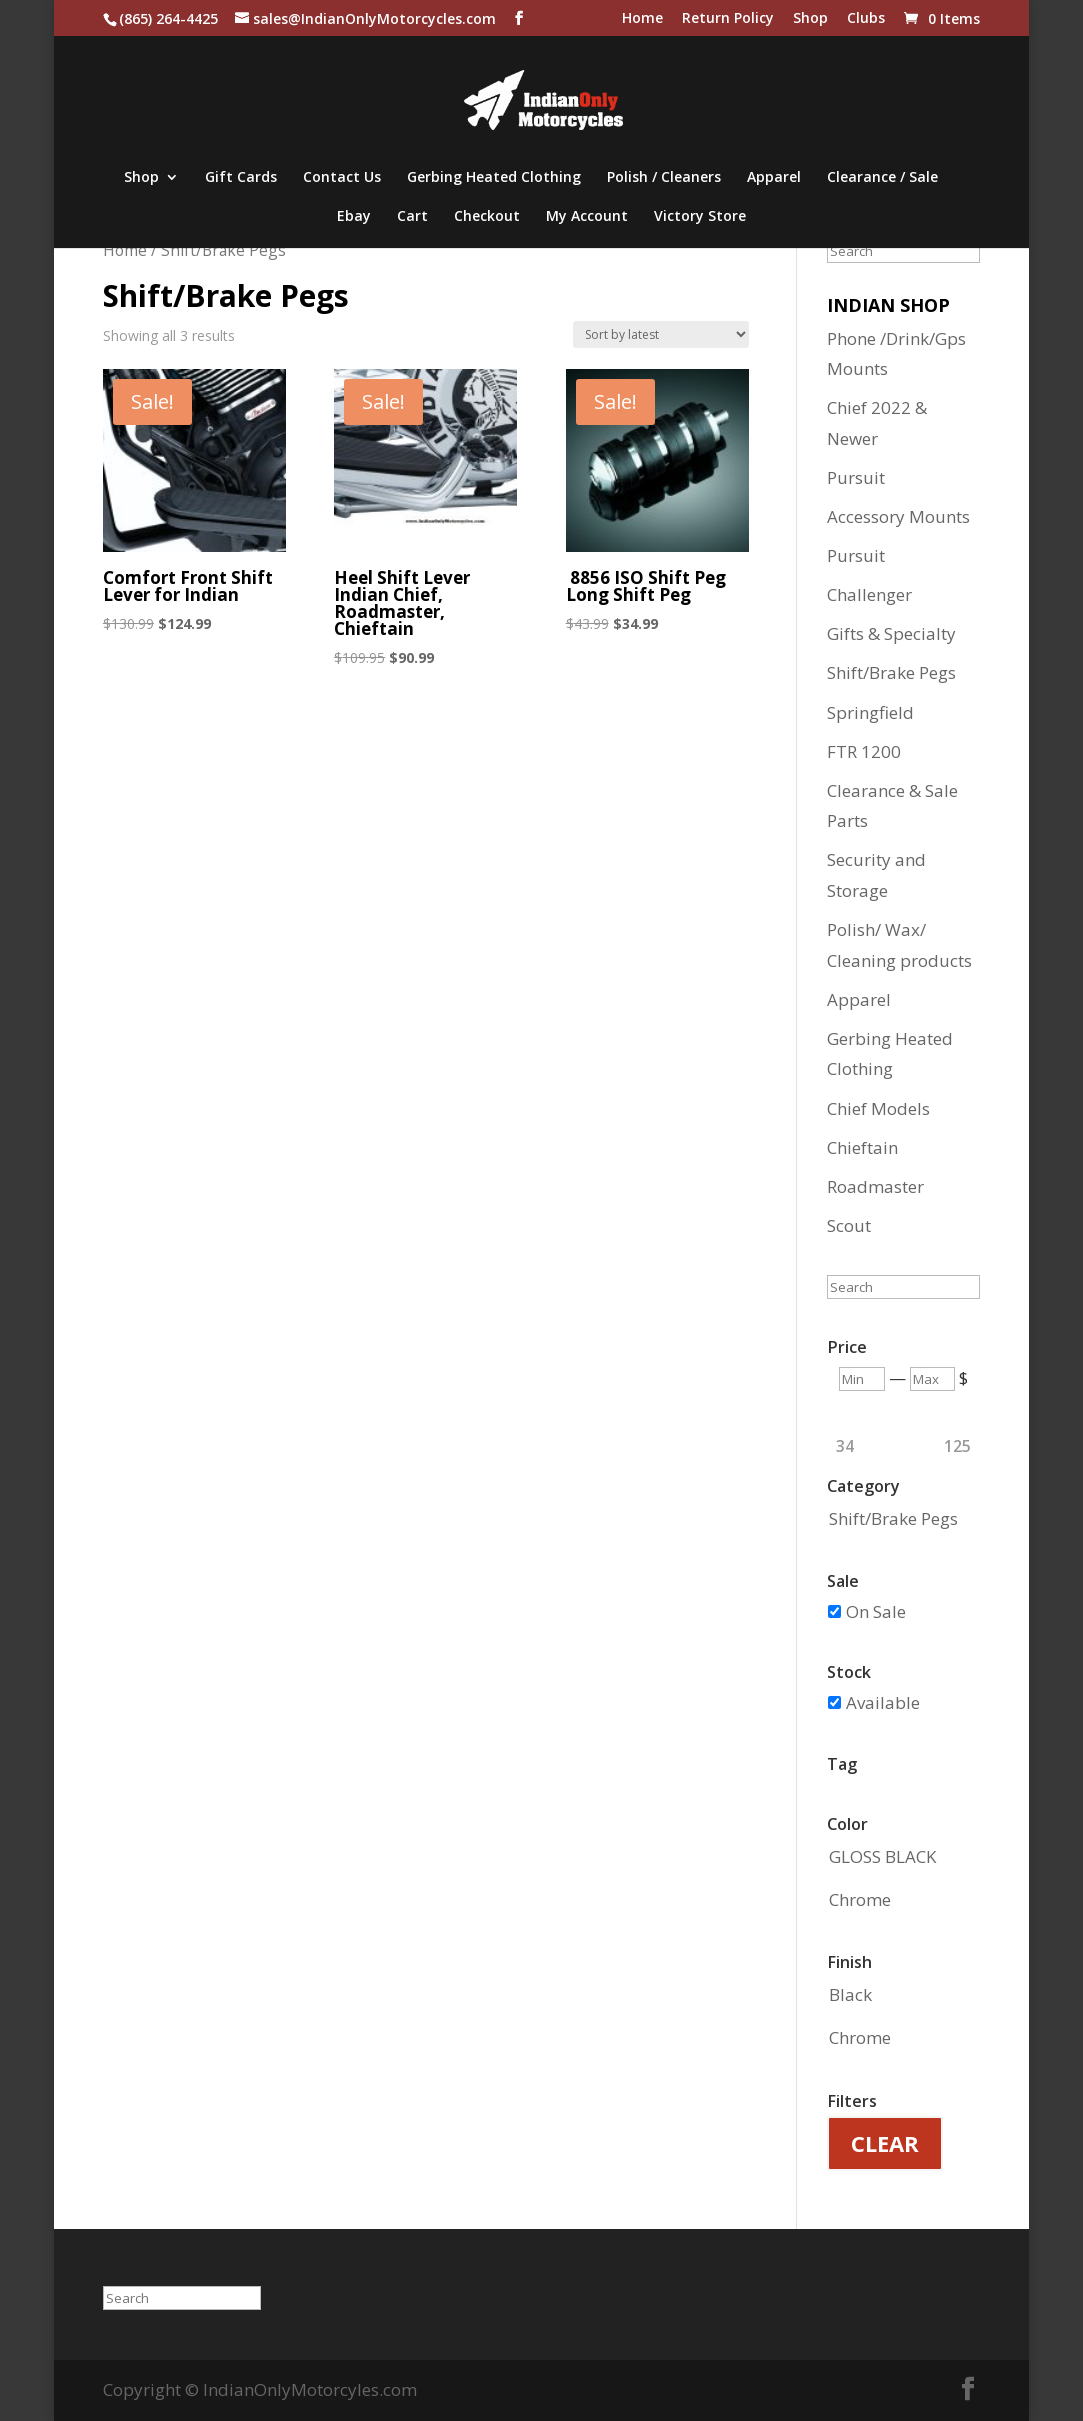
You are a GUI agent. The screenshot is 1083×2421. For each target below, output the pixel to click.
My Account (587, 217)
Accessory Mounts (898, 516)
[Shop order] (661, 334)
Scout (849, 1225)
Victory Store (700, 217)
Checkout (487, 217)
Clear (885, 2143)
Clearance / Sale (882, 178)
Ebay (354, 217)
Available (883, 1702)
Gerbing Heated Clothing (494, 178)
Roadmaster (875, 1186)
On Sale (876, 1611)
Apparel (774, 178)
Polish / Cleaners (664, 178)
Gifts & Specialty (891, 633)
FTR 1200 (864, 751)
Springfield (870, 712)
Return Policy (728, 19)
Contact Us (342, 178)
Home (642, 19)
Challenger (869, 594)
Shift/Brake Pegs (891, 672)
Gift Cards (241, 178)
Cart (412, 217)
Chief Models (878, 1108)
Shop (810, 19)
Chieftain (862, 1147)
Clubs (866, 19)
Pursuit (856, 477)
